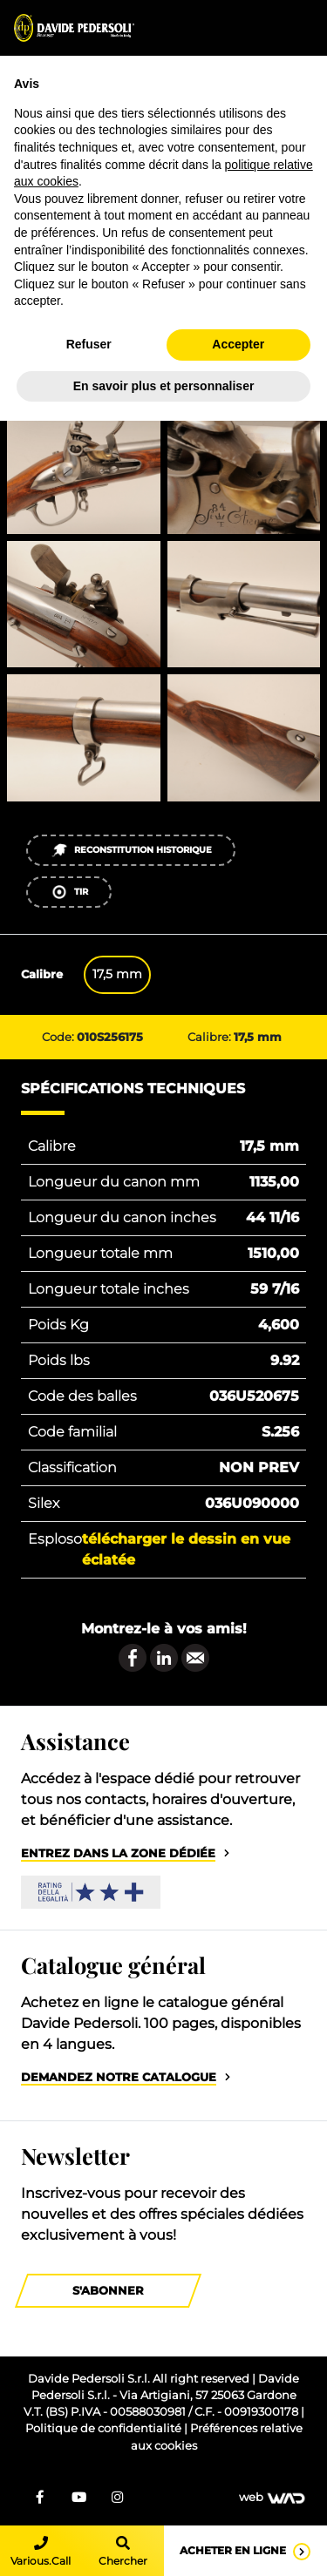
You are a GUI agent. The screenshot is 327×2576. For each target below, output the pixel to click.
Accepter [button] (238, 344)
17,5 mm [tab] (117, 974)
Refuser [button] (89, 344)
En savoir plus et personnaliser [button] (164, 386)
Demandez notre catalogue (118, 2077)
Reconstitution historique (131, 849)
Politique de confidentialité (104, 2428)
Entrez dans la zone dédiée (118, 1853)
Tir (69, 891)
